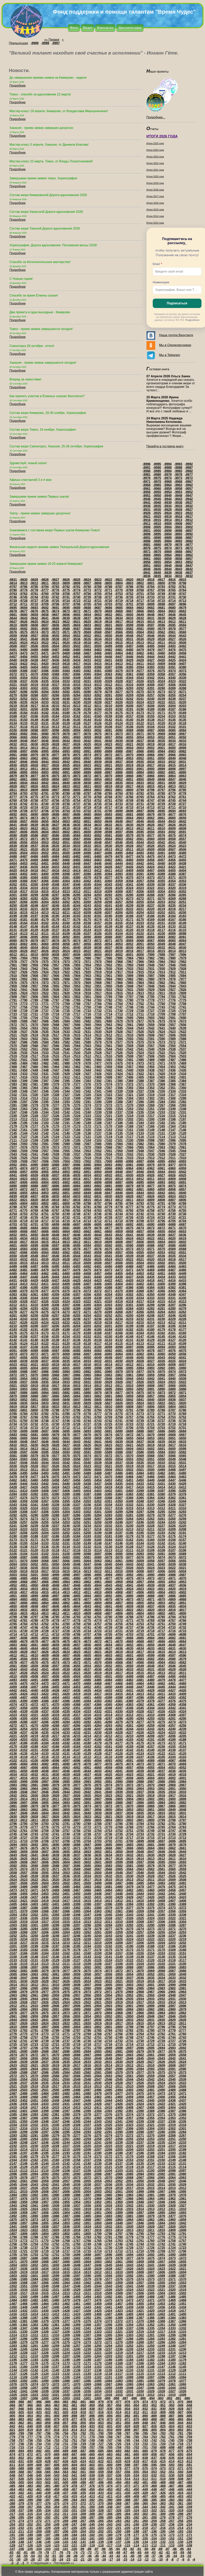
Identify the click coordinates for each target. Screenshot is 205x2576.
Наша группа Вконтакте (176, 335)
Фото (74, 28)
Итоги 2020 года (155, 176)
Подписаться (177, 303)
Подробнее (18, 85)
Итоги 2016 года (155, 203)
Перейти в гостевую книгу (165, 446)
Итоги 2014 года (155, 216)
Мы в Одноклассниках (175, 345)
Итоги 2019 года (155, 183)
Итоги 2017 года (155, 196)
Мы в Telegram (169, 355)
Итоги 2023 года (155, 156)
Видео (87, 28)
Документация (129, 28)
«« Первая (51, 39)
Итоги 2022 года (155, 163)
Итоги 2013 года (155, 223)
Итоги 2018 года (155, 189)
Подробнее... (155, 117)
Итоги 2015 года (155, 209)
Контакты (105, 28)
